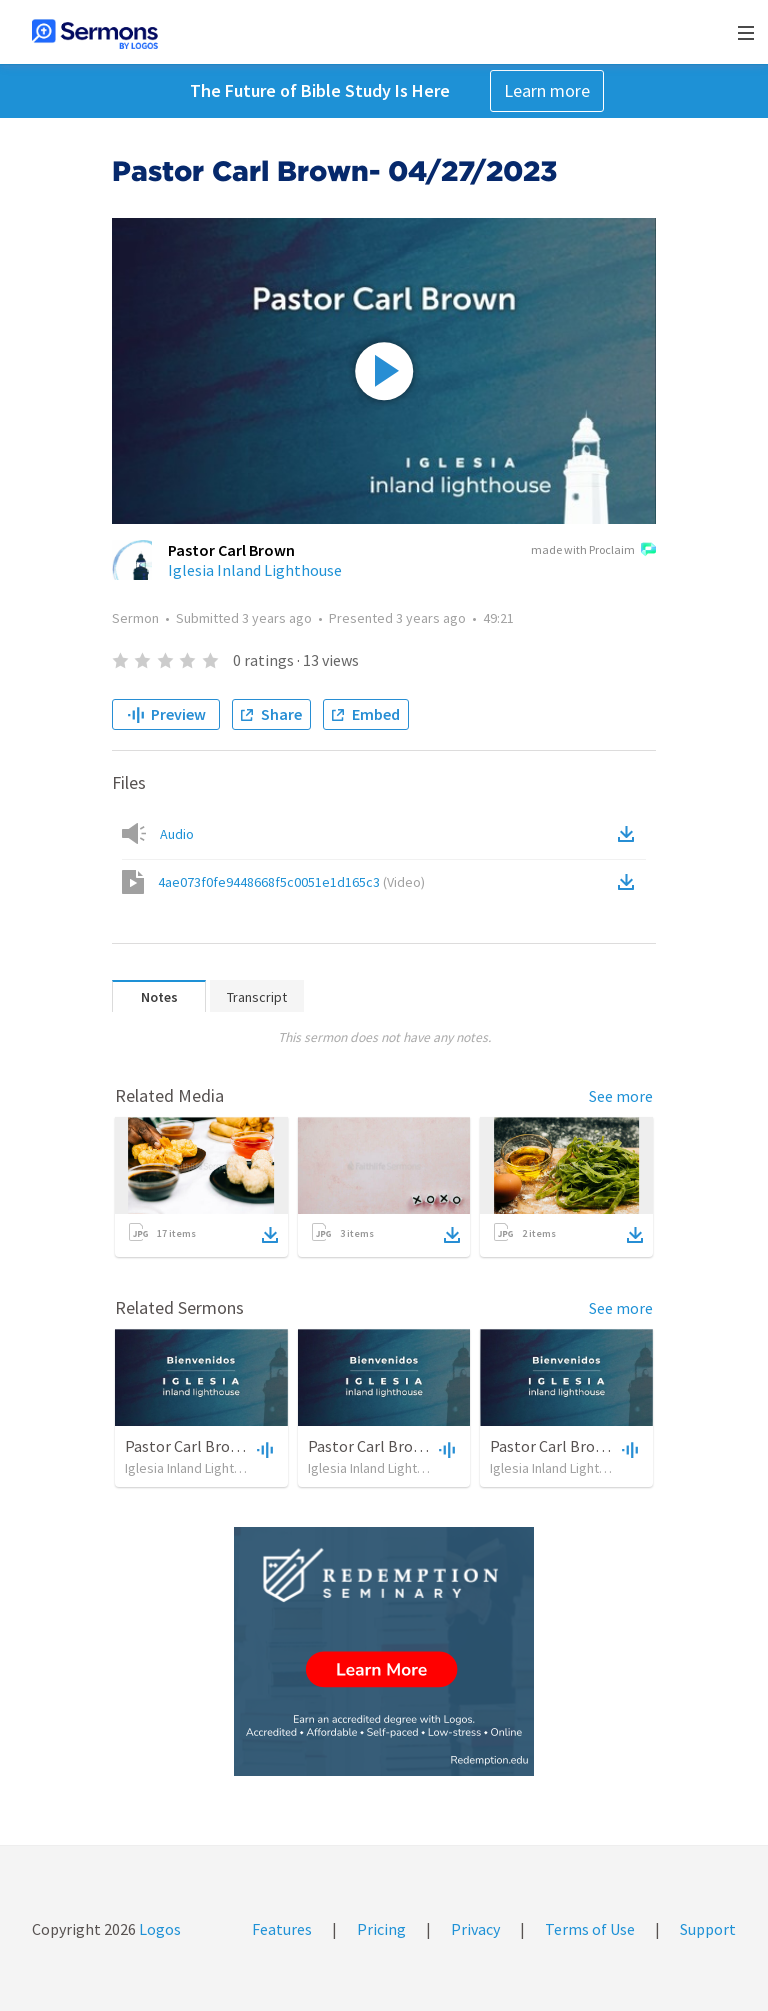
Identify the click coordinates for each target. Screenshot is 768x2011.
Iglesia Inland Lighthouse (255, 570)
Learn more (547, 90)
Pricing (381, 1929)
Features (282, 1929)
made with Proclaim (593, 551)
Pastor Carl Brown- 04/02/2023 (230, 1446)
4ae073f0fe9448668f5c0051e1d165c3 (291, 882)
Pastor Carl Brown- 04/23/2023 (413, 1446)
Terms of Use (590, 1929)
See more (621, 1096)
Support (708, 1929)
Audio (177, 834)
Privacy (475, 1929)
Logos (158, 1929)
